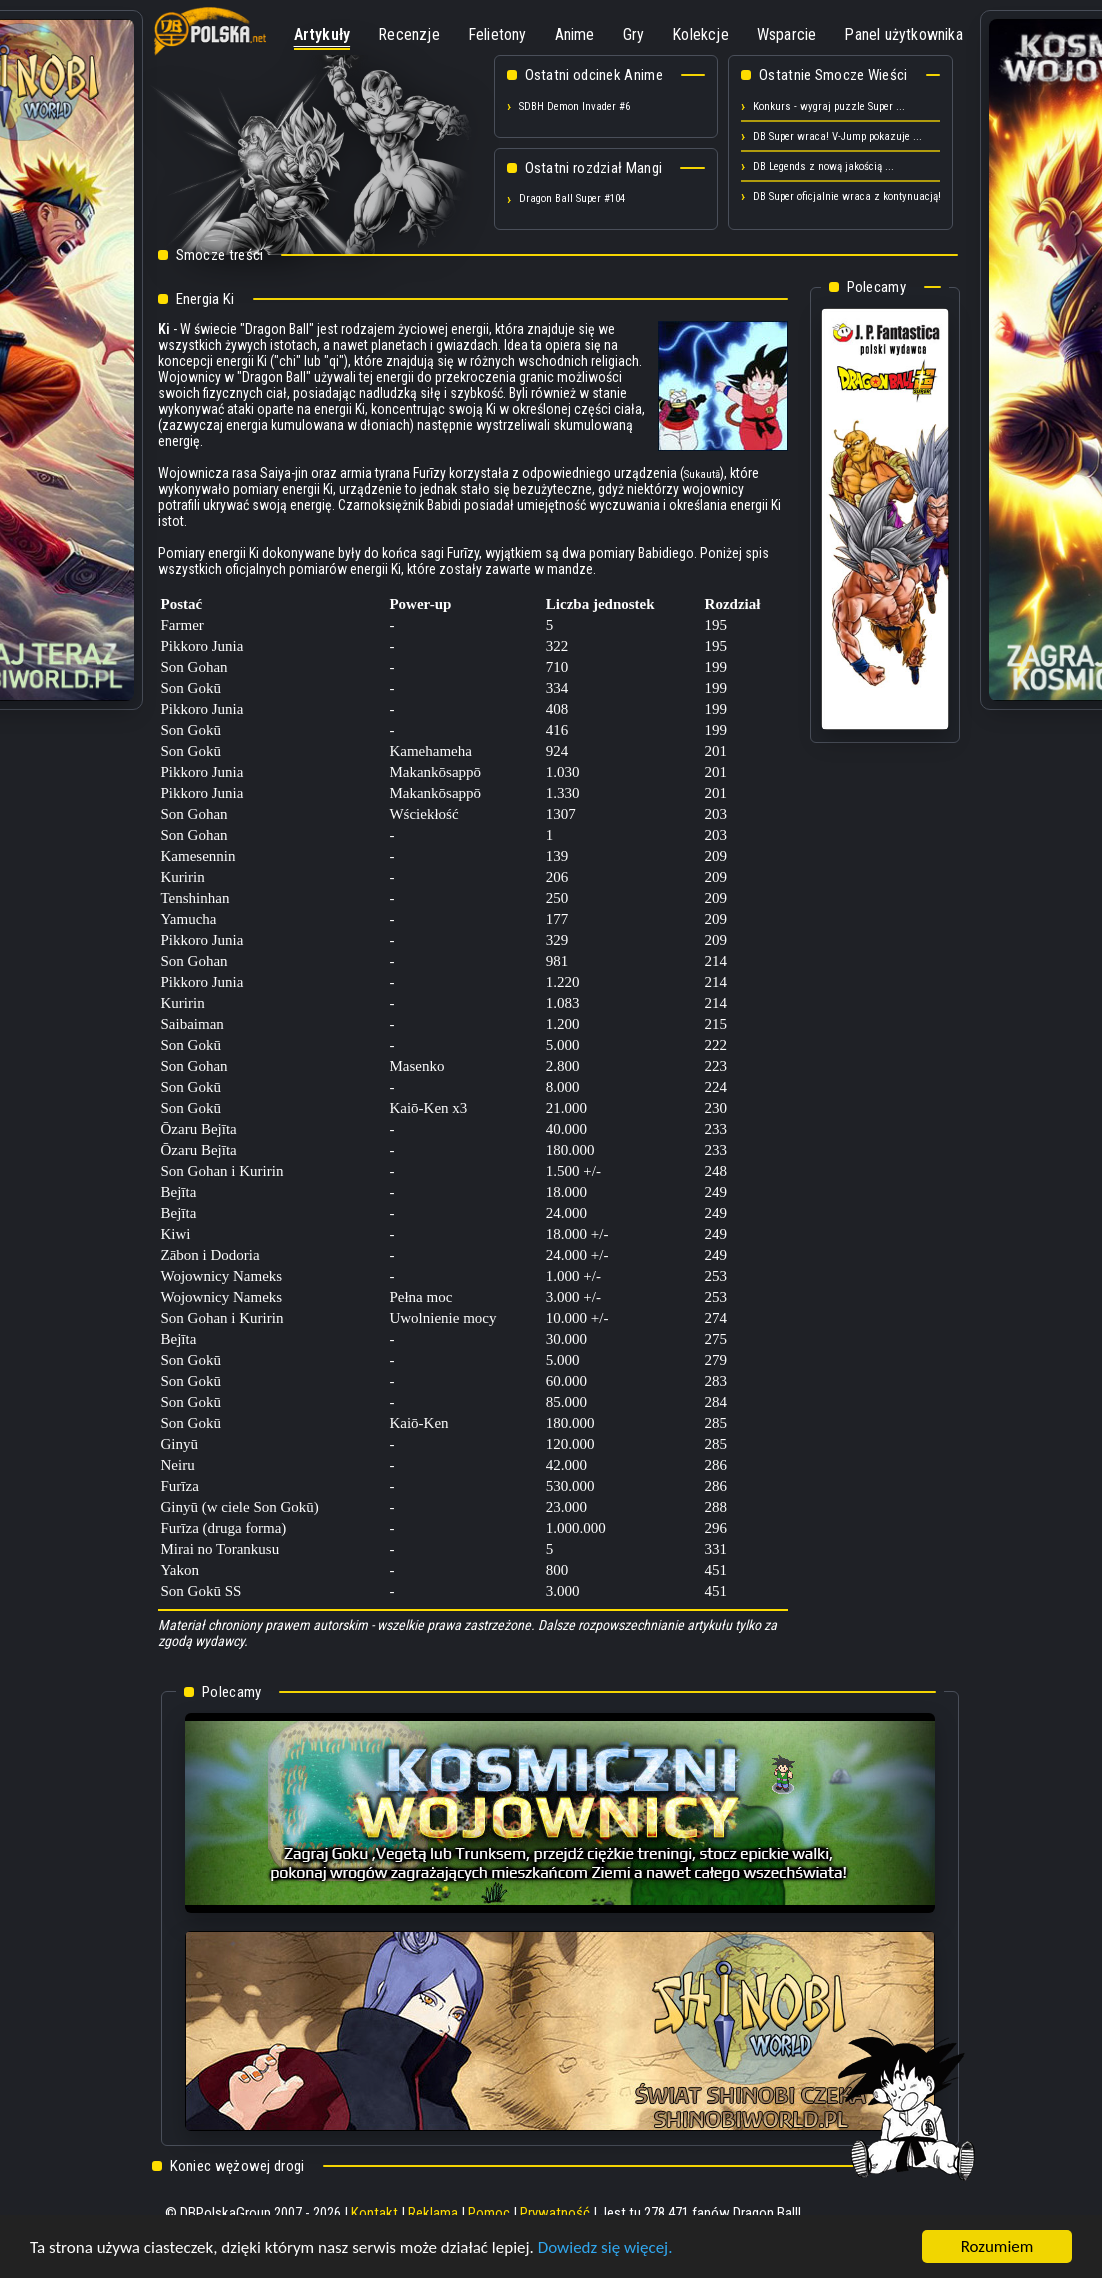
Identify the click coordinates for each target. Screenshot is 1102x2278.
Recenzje (409, 34)
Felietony (497, 34)
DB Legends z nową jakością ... (823, 166)
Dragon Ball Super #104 (572, 198)
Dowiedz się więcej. (605, 2247)
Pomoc (489, 2213)
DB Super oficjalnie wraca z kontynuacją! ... (853, 196)
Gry (634, 34)
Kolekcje (700, 34)
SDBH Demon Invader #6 (574, 106)
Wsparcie (787, 34)
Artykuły (322, 34)
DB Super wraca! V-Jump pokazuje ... (837, 136)
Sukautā (702, 474)
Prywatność (555, 2213)
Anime (575, 34)
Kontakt (374, 2213)
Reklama (433, 2213)
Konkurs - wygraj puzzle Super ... (829, 106)
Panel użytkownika (903, 34)
